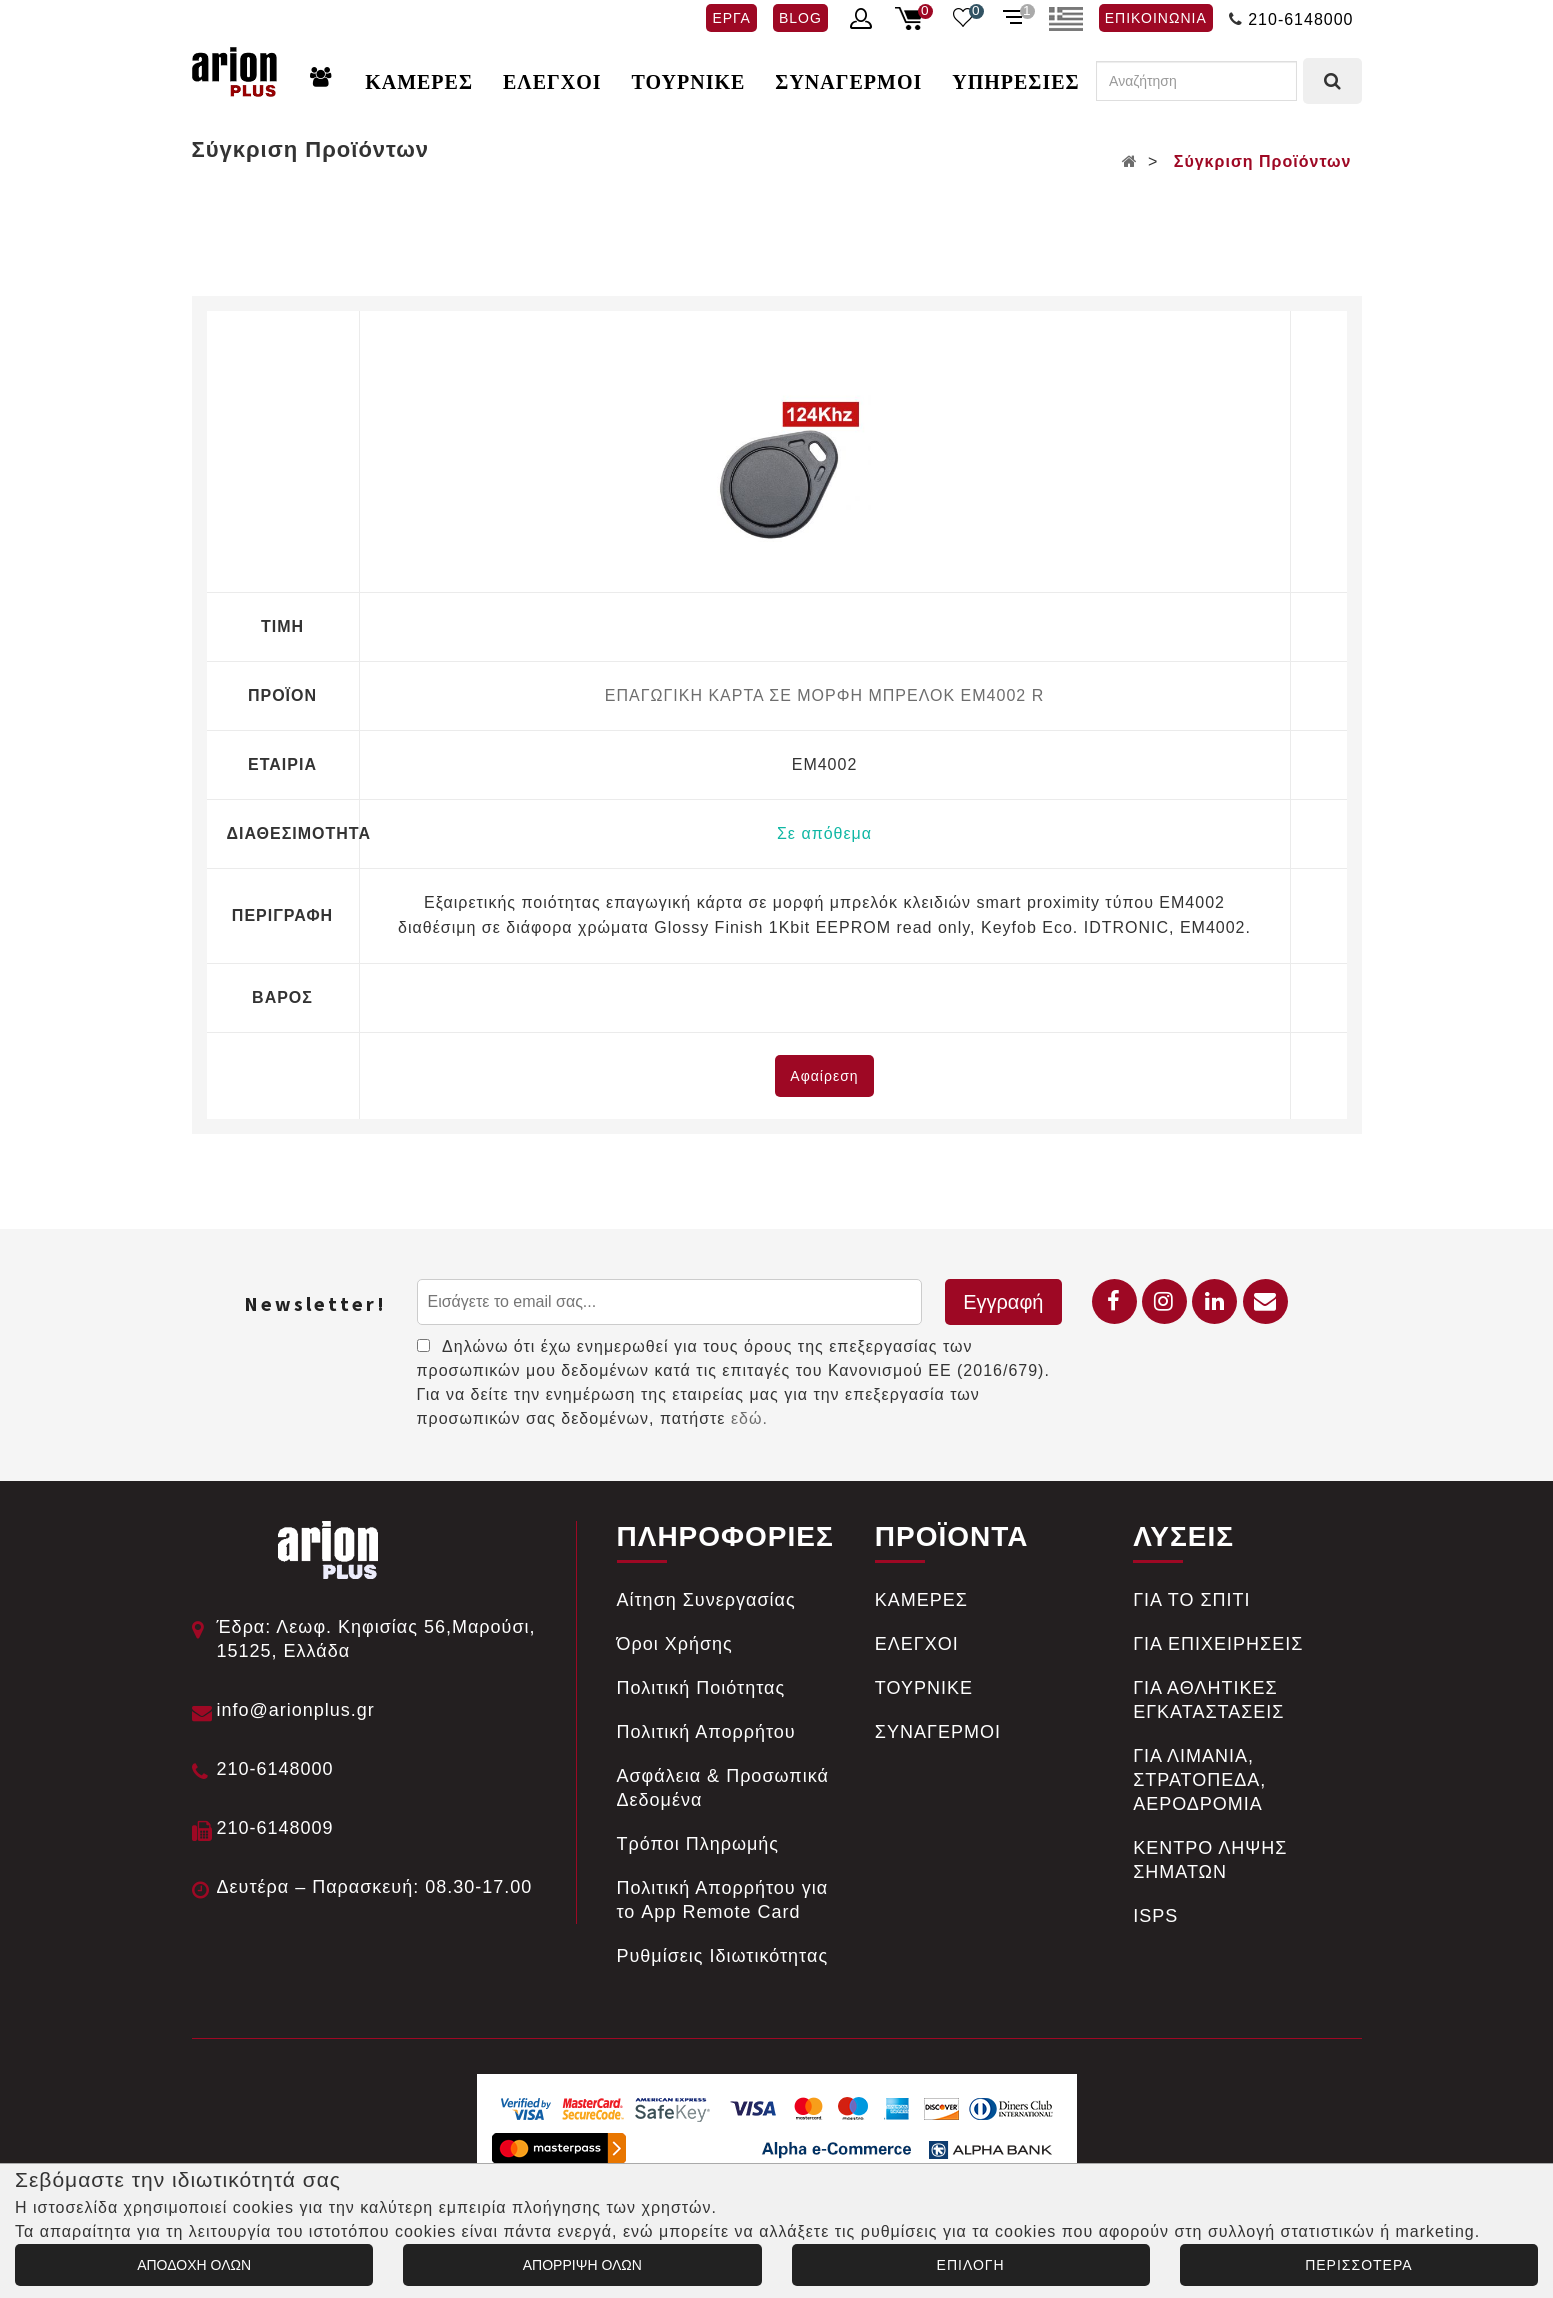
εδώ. (749, 1418)
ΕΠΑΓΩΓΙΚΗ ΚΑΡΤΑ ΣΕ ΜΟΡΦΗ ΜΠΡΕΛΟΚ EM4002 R (824, 695)
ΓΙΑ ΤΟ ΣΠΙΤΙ (1191, 1600)
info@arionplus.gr (296, 1710)
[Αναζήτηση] (1196, 81)
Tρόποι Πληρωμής (698, 1844)
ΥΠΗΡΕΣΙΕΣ (1015, 82)
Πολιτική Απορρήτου (706, 1732)
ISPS (1155, 1916)
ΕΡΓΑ (731, 18)
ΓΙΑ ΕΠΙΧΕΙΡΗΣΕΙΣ (1218, 1644)
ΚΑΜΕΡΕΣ (419, 82)
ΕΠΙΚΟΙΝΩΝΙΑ (1156, 18)
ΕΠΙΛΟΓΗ (971, 2265)
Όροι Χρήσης (675, 1644)
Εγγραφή (1003, 1302)
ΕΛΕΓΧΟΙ (552, 82)
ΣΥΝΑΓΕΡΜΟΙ (848, 82)
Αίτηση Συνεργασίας (706, 1600)
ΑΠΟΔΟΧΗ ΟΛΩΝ (194, 2265)
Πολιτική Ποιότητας (701, 1688)
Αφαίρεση (824, 1076)
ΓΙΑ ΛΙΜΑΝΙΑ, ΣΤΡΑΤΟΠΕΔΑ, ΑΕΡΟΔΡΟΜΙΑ (1199, 1780)
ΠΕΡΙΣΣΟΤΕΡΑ (1358, 2265)
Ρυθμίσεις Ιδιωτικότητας (723, 1956)
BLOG (800, 18)
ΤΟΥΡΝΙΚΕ (689, 82)
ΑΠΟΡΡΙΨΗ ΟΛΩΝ (582, 2265)
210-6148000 (1300, 19)
